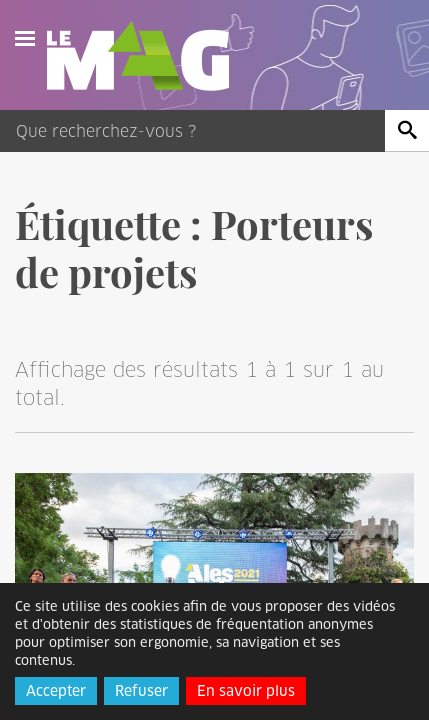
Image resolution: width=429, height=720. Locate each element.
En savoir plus (246, 691)
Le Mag (147, 56)
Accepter (56, 691)
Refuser (141, 691)
